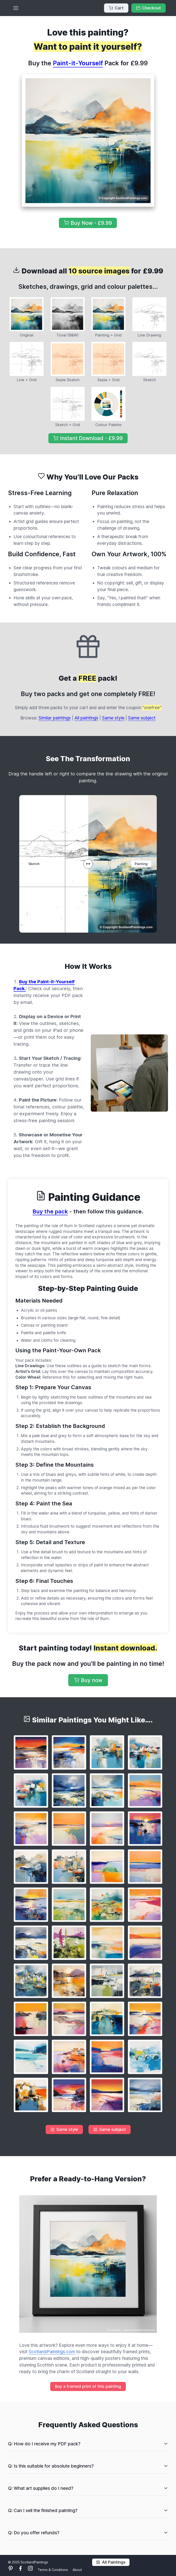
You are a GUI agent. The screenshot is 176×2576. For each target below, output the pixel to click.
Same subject (142, 718)
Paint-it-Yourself (78, 63)
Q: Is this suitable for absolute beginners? (51, 2466)
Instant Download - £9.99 (88, 438)
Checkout (148, 8)
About (77, 2570)
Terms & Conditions (53, 2570)
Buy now (88, 1680)
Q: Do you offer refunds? (33, 2532)
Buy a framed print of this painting (88, 2386)
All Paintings (111, 2562)
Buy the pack (50, 1211)
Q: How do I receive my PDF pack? (44, 2444)
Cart (116, 8)
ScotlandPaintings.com (52, 2351)
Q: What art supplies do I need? (40, 2488)
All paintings (86, 718)
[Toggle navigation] (15, 8)
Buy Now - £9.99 (88, 223)
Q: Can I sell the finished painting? (42, 2510)
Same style (113, 718)
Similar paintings (54, 718)
